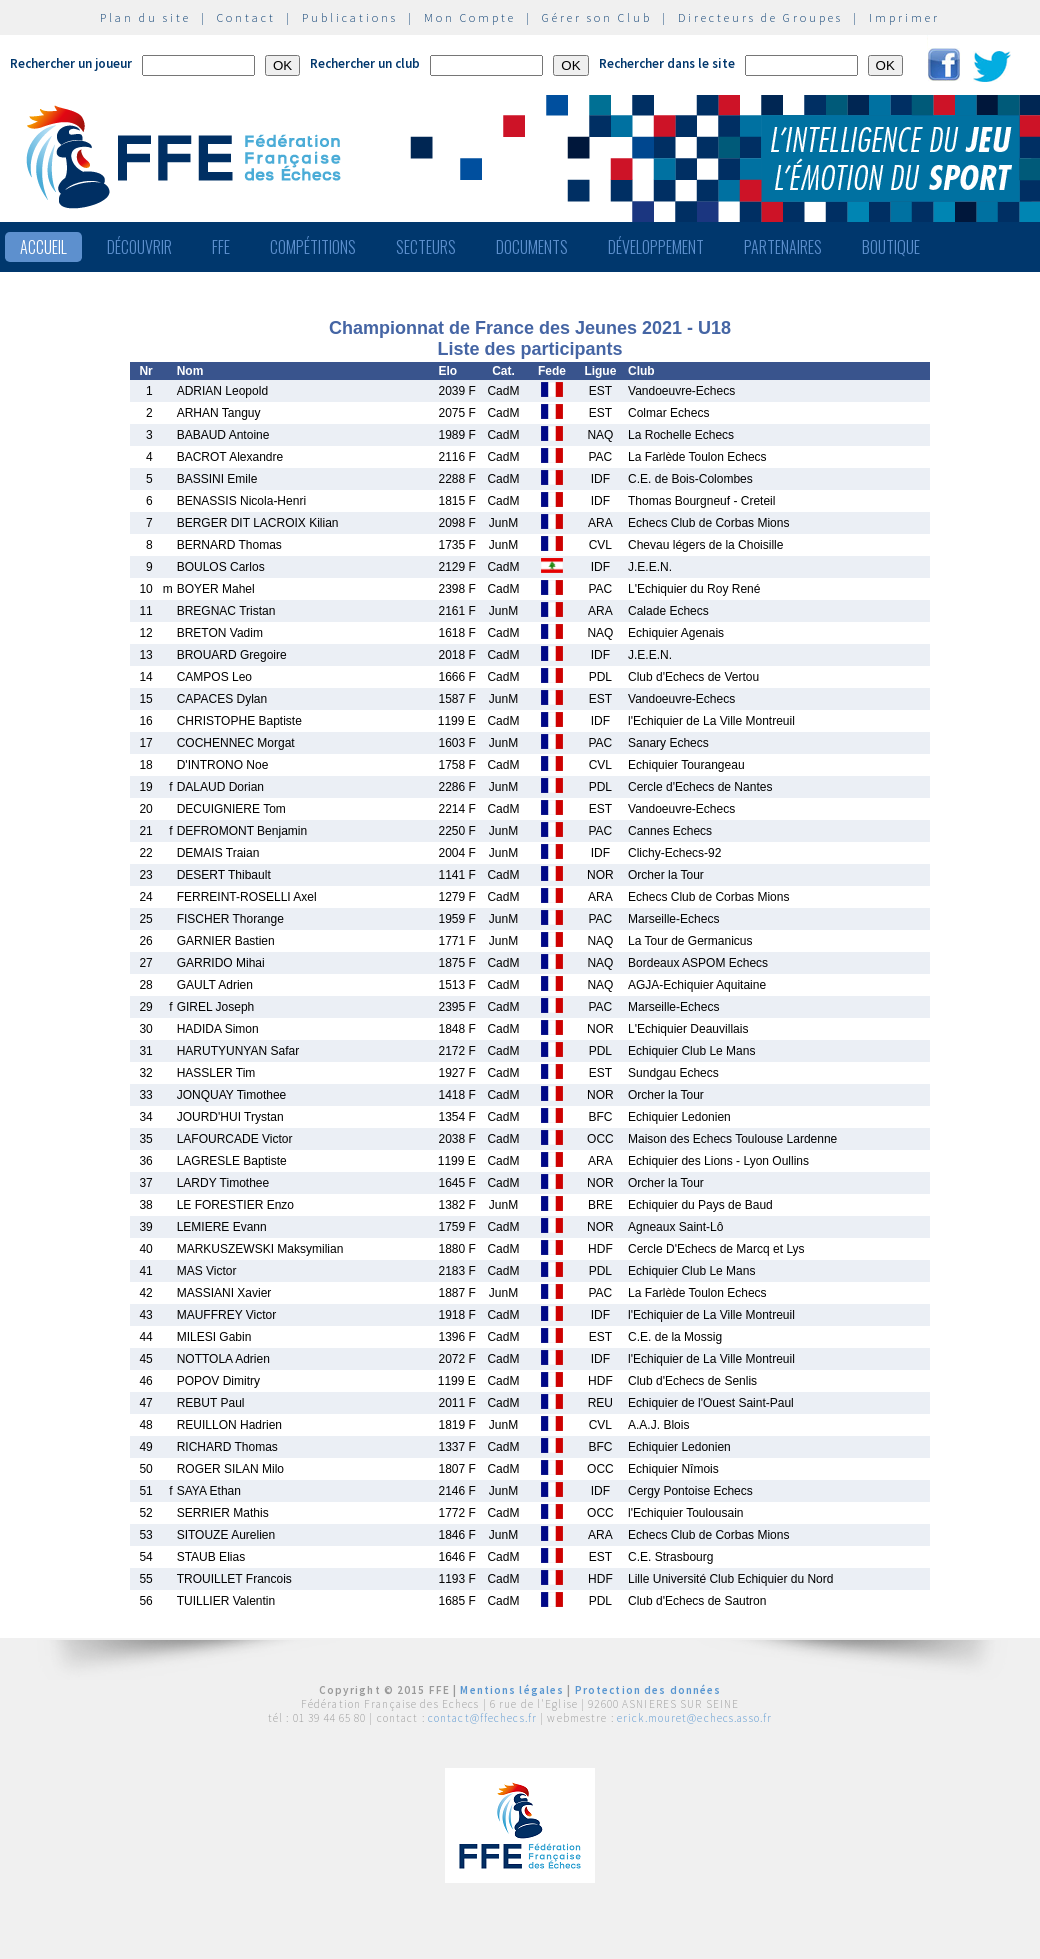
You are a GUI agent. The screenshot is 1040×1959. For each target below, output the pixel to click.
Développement (656, 247)
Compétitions (313, 247)
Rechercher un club (365, 63)
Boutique (891, 247)
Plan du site (145, 17)
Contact (246, 17)
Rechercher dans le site (667, 63)
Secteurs (426, 247)
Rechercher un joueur (71, 63)
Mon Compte (470, 17)
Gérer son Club (597, 17)
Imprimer (904, 17)
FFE (221, 247)
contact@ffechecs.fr (482, 1718)
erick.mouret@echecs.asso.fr (694, 1718)
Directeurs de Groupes (760, 17)
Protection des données (648, 1690)
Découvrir (139, 247)
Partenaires (783, 247)
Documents (532, 247)
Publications (350, 17)
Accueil (43, 247)
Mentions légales (512, 1690)
